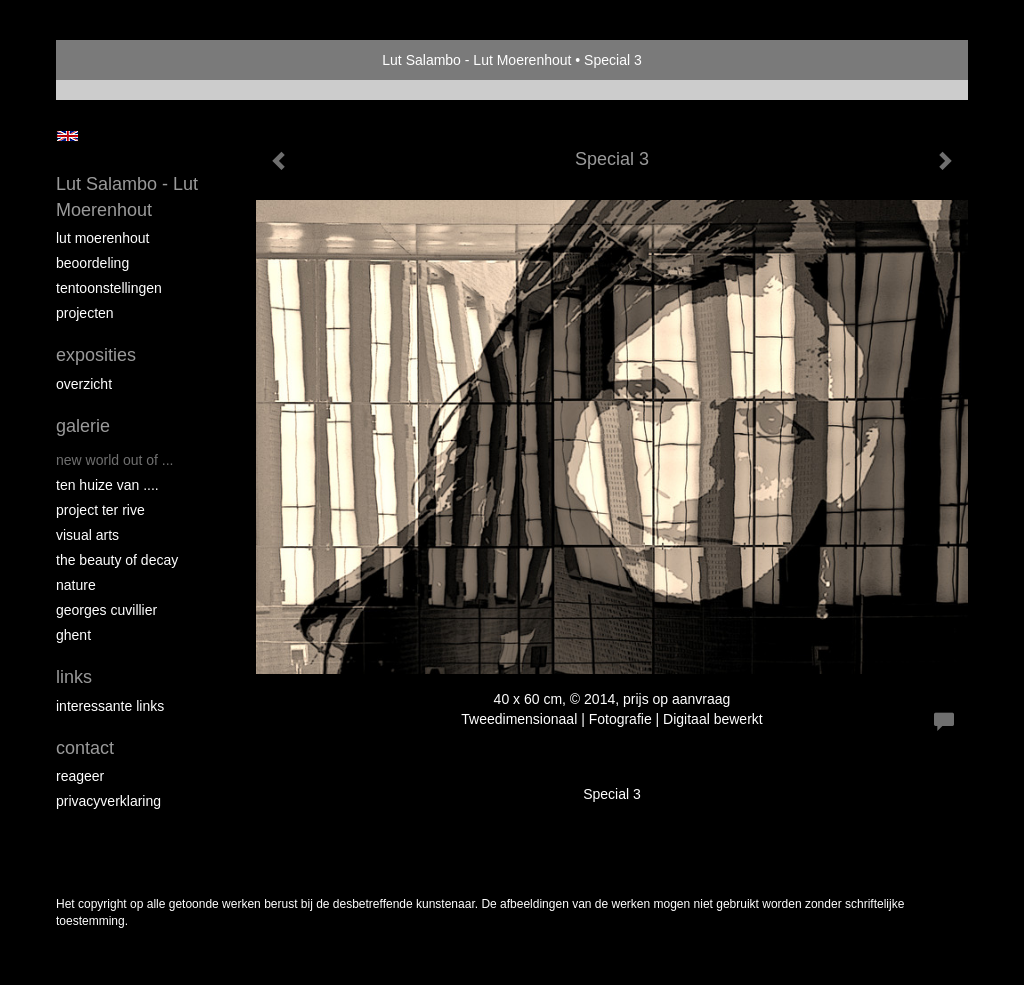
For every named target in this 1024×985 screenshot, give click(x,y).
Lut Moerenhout (102, 238)
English (67, 136)
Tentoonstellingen (109, 288)
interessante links (110, 706)
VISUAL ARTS (87, 535)
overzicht (84, 384)
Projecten (85, 313)
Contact (85, 748)
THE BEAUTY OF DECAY (117, 560)
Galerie (83, 426)
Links (74, 677)
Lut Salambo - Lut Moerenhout (476, 60)
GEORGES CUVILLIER (106, 610)
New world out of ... (115, 460)
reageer (80, 776)
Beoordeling (92, 263)
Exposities (96, 355)
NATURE (76, 585)
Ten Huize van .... (107, 485)
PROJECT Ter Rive (100, 510)
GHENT (73, 635)
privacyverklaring (108, 801)
